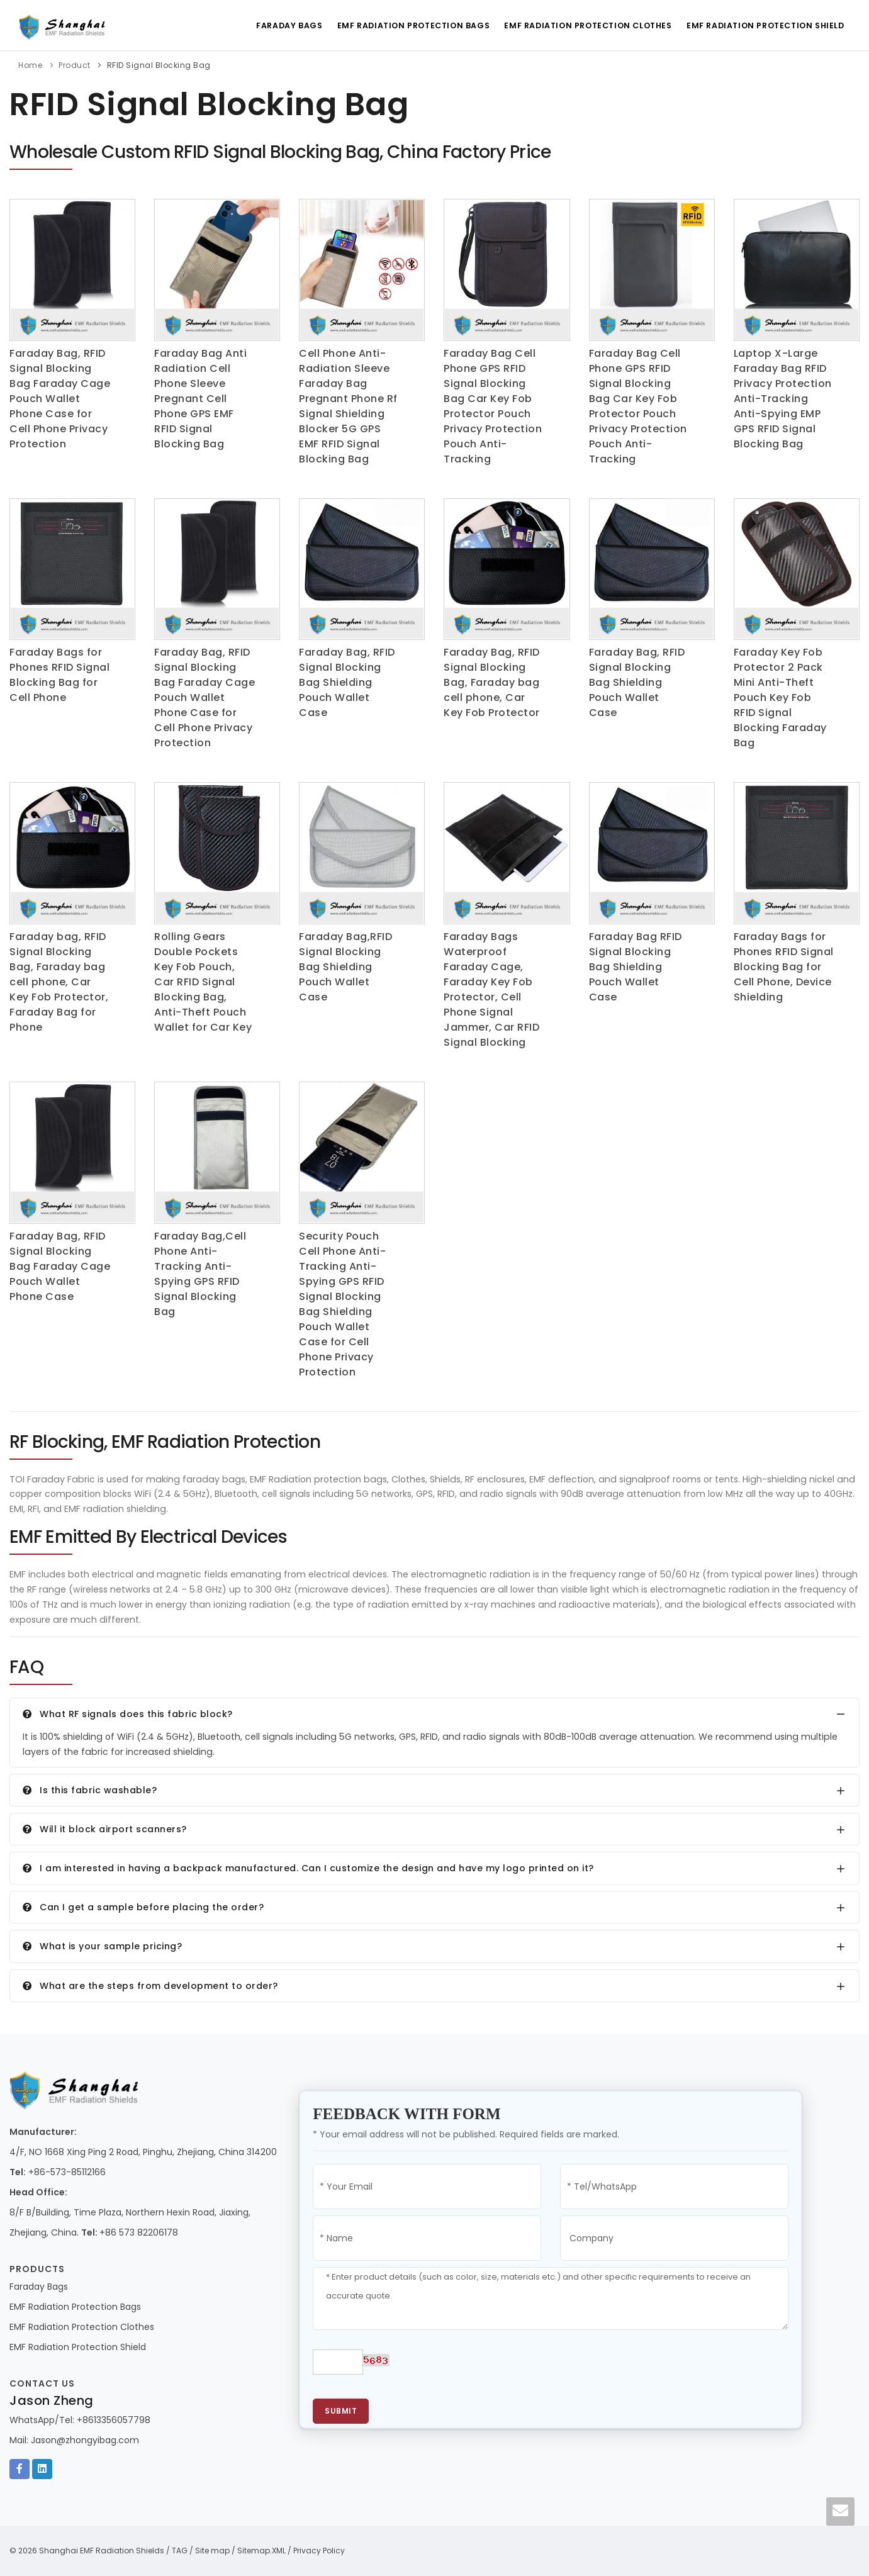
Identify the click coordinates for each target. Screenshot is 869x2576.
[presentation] (504, 2367)
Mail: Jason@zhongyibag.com (74, 2440)
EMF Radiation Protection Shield (765, 25)
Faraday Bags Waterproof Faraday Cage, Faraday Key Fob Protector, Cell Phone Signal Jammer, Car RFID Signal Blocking (491, 989)
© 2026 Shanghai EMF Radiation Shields (86, 2550)
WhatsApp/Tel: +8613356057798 (79, 2420)
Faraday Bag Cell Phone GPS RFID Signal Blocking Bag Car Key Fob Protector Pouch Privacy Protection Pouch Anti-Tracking (493, 406)
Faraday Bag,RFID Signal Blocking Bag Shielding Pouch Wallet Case (345, 966)
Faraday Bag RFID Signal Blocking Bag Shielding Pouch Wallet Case (635, 966)
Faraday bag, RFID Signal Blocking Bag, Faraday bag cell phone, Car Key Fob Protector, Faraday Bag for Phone (58, 981)
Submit (341, 2410)
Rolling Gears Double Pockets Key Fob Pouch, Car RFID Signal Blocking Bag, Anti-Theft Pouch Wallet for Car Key (203, 981)
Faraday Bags (281, 25)
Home (30, 65)
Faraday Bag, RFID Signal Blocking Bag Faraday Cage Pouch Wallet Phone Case (59, 1266)
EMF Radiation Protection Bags (408, 25)
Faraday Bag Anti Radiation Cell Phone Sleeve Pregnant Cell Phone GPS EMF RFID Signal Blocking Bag (200, 398)
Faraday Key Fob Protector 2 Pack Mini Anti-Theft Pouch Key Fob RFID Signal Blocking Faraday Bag (780, 697)
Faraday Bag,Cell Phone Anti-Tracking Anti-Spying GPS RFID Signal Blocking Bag (200, 1274)
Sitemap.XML (261, 2550)
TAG (180, 2550)
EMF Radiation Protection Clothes (585, 25)
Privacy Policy (319, 2550)
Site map (212, 2550)
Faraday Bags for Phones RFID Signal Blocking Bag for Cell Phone (59, 675)
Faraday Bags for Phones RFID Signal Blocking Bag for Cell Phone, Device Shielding (784, 966)
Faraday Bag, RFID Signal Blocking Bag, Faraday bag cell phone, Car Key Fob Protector (492, 682)
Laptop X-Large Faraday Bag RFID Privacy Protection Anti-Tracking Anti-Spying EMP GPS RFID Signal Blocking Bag (783, 398)
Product (75, 65)
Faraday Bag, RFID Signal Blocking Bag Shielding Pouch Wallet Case (347, 682)
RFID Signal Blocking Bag (159, 65)
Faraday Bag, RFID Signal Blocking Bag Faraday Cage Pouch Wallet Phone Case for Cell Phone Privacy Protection (59, 398)
